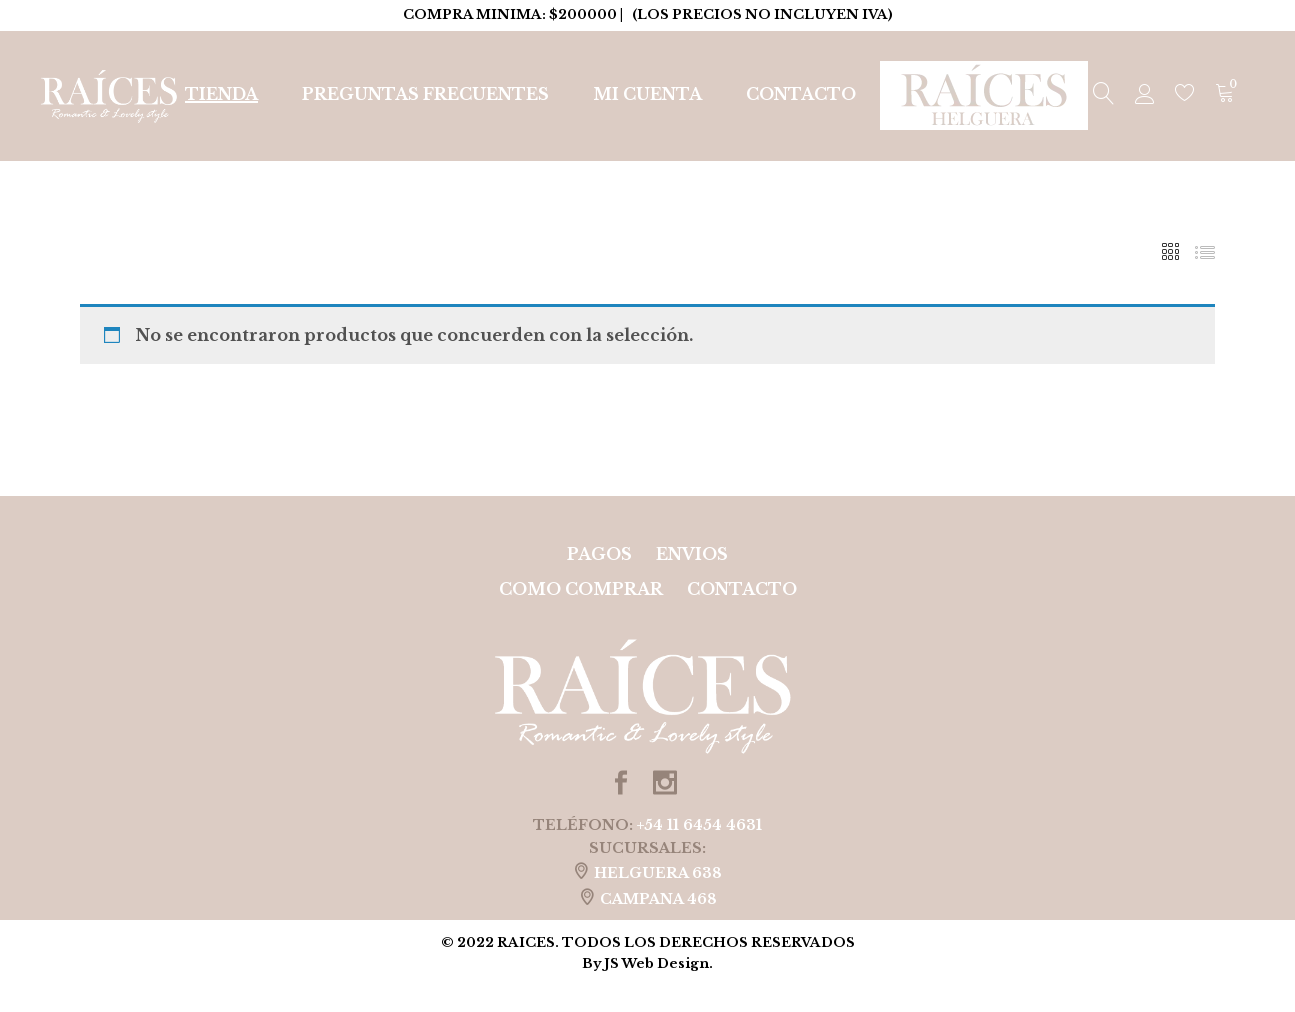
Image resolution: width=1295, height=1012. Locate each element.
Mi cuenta (647, 94)
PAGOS (599, 554)
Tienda (221, 94)
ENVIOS (692, 554)
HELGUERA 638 (658, 873)
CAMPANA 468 (658, 899)
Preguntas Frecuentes (425, 94)
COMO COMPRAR (581, 589)
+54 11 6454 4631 (699, 825)
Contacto (801, 94)
